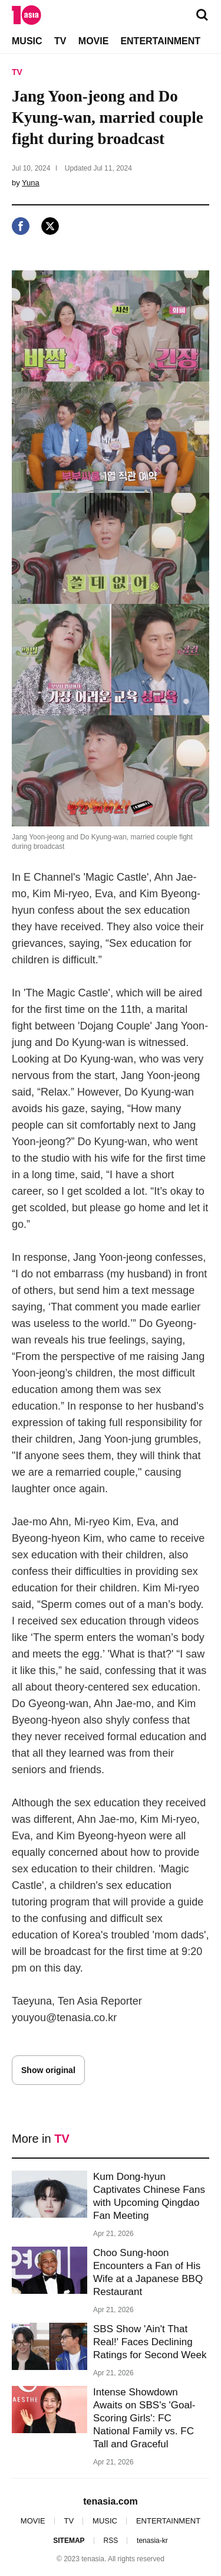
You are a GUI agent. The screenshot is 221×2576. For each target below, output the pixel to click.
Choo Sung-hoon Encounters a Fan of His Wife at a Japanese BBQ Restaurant (148, 2272)
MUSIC (27, 41)
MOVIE (93, 41)
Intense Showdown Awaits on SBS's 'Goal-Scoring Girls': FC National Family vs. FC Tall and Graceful (144, 2418)
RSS (110, 2540)
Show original (48, 2070)
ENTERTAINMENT (160, 41)
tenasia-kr (152, 2540)
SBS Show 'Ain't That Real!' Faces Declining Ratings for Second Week (149, 2342)
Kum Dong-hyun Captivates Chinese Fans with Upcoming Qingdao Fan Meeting (149, 2196)
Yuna (30, 182)
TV (60, 41)
